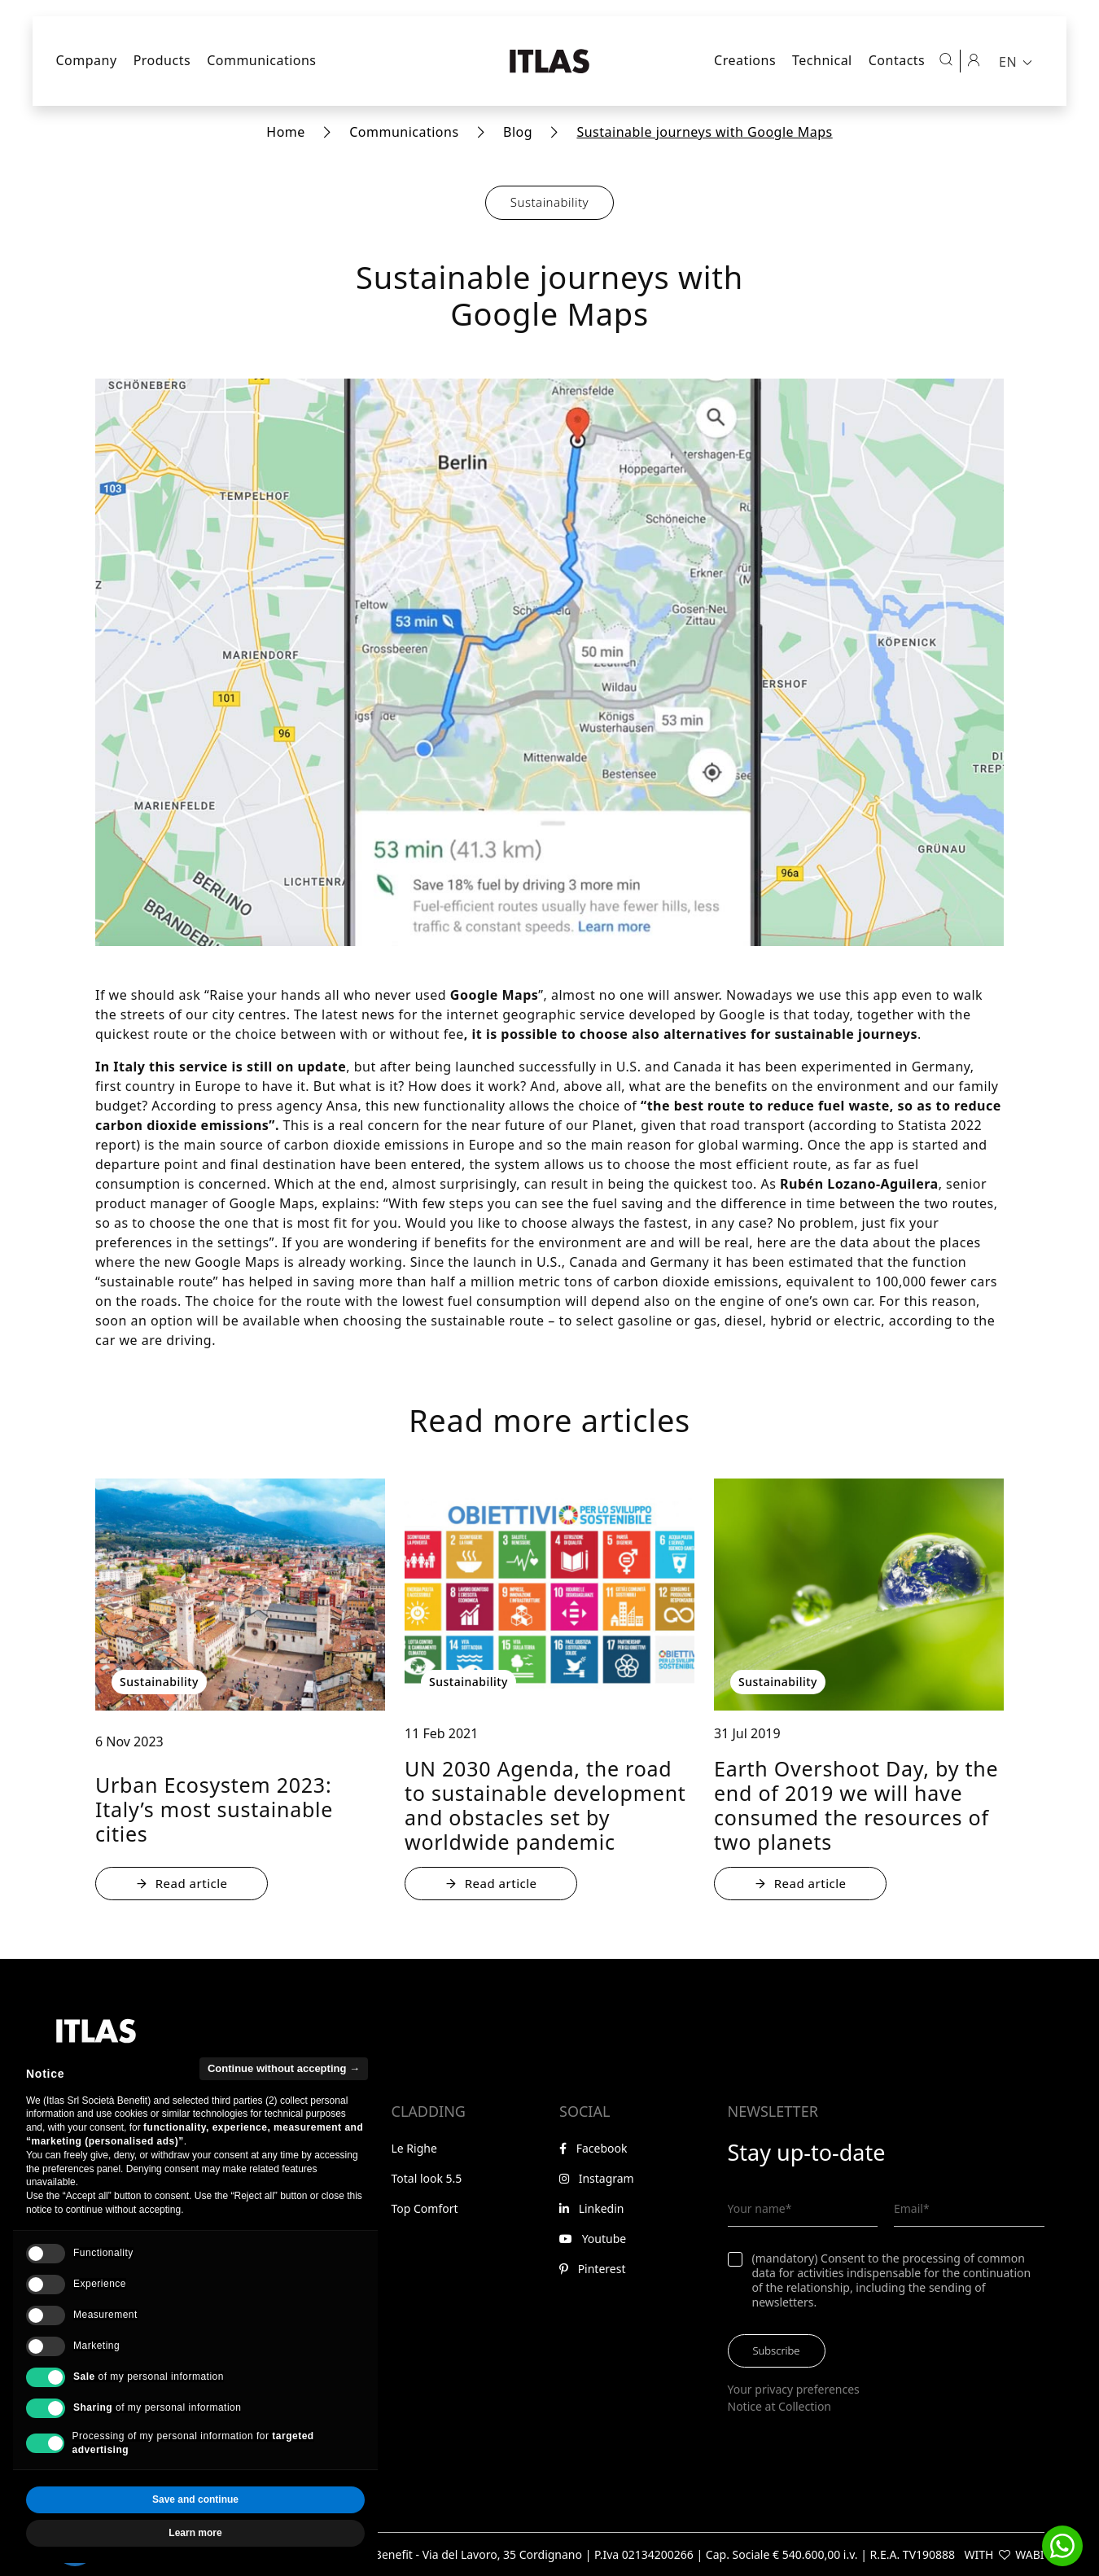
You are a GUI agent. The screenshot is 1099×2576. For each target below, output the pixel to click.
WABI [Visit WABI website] (1029, 2554)
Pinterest (592, 2268)
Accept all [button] (282, 2523)
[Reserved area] (974, 59)
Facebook (593, 2148)
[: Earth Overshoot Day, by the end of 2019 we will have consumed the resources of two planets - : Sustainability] (859, 1595)
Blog (517, 132)
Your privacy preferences (794, 2389)
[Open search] (946, 59)
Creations (745, 60)
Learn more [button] (195, 2556)
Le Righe (414, 2148)
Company (86, 60)
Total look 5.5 (427, 2178)
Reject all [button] (109, 2523)
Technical (822, 60)
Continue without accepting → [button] (284, 2091)
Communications (261, 60)
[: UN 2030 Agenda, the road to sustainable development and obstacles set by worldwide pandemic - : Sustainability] (549, 1595)
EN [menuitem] (1008, 62)
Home (285, 132)
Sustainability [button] (549, 202)
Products (162, 60)
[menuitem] (1017, 61)
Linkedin (591, 2208)
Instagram (596, 2178)
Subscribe (776, 2350)
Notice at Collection (780, 2406)
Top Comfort (425, 2208)
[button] (1062, 2546)
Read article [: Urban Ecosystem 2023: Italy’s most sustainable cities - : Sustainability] (181, 1883)
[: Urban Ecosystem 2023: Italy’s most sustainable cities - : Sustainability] (240, 1595)
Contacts (897, 60)
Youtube (592, 2238)
